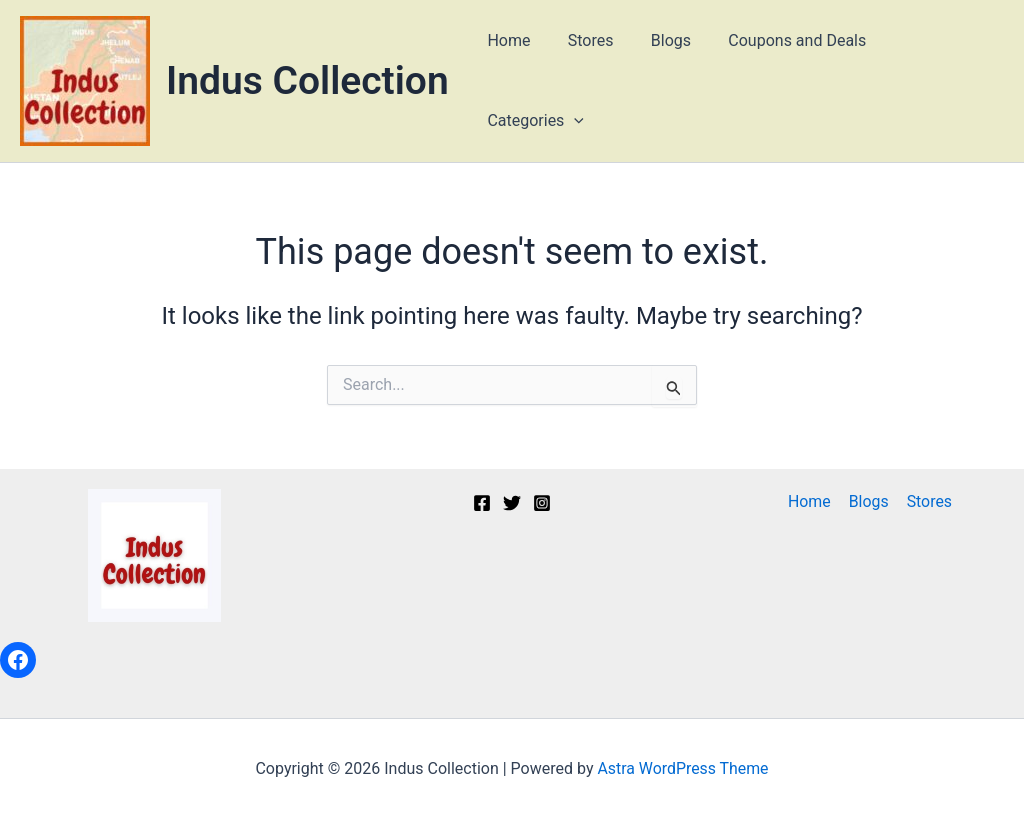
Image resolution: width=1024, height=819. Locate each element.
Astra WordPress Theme (683, 768)
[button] (978, 81)
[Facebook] (482, 503)
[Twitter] (512, 503)
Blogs (669, 80)
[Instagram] (542, 503)
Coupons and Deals (791, 80)
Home (517, 80)
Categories (939, 81)
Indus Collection (307, 81)
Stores (595, 80)
